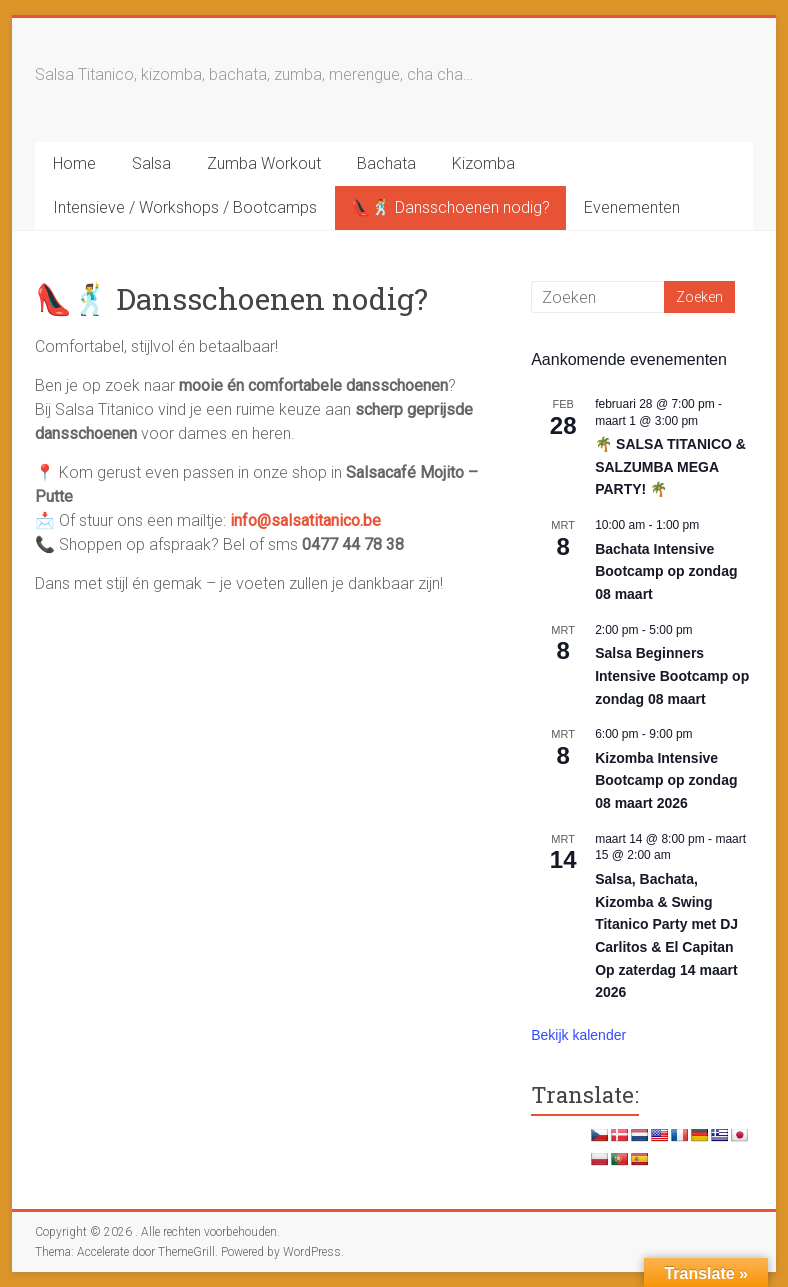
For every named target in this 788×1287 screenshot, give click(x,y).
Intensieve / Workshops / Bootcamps (185, 207)
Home (74, 163)
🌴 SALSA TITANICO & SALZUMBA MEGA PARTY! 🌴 (670, 466)
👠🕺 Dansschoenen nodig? (450, 207)
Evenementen (632, 207)
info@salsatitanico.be (305, 520)
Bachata (386, 163)
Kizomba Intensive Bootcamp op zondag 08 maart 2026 (666, 780)
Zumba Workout (264, 163)
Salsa (151, 163)
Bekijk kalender (578, 1035)
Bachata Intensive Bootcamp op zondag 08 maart (666, 571)
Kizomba (483, 163)
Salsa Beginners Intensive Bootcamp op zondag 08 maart (672, 675)
